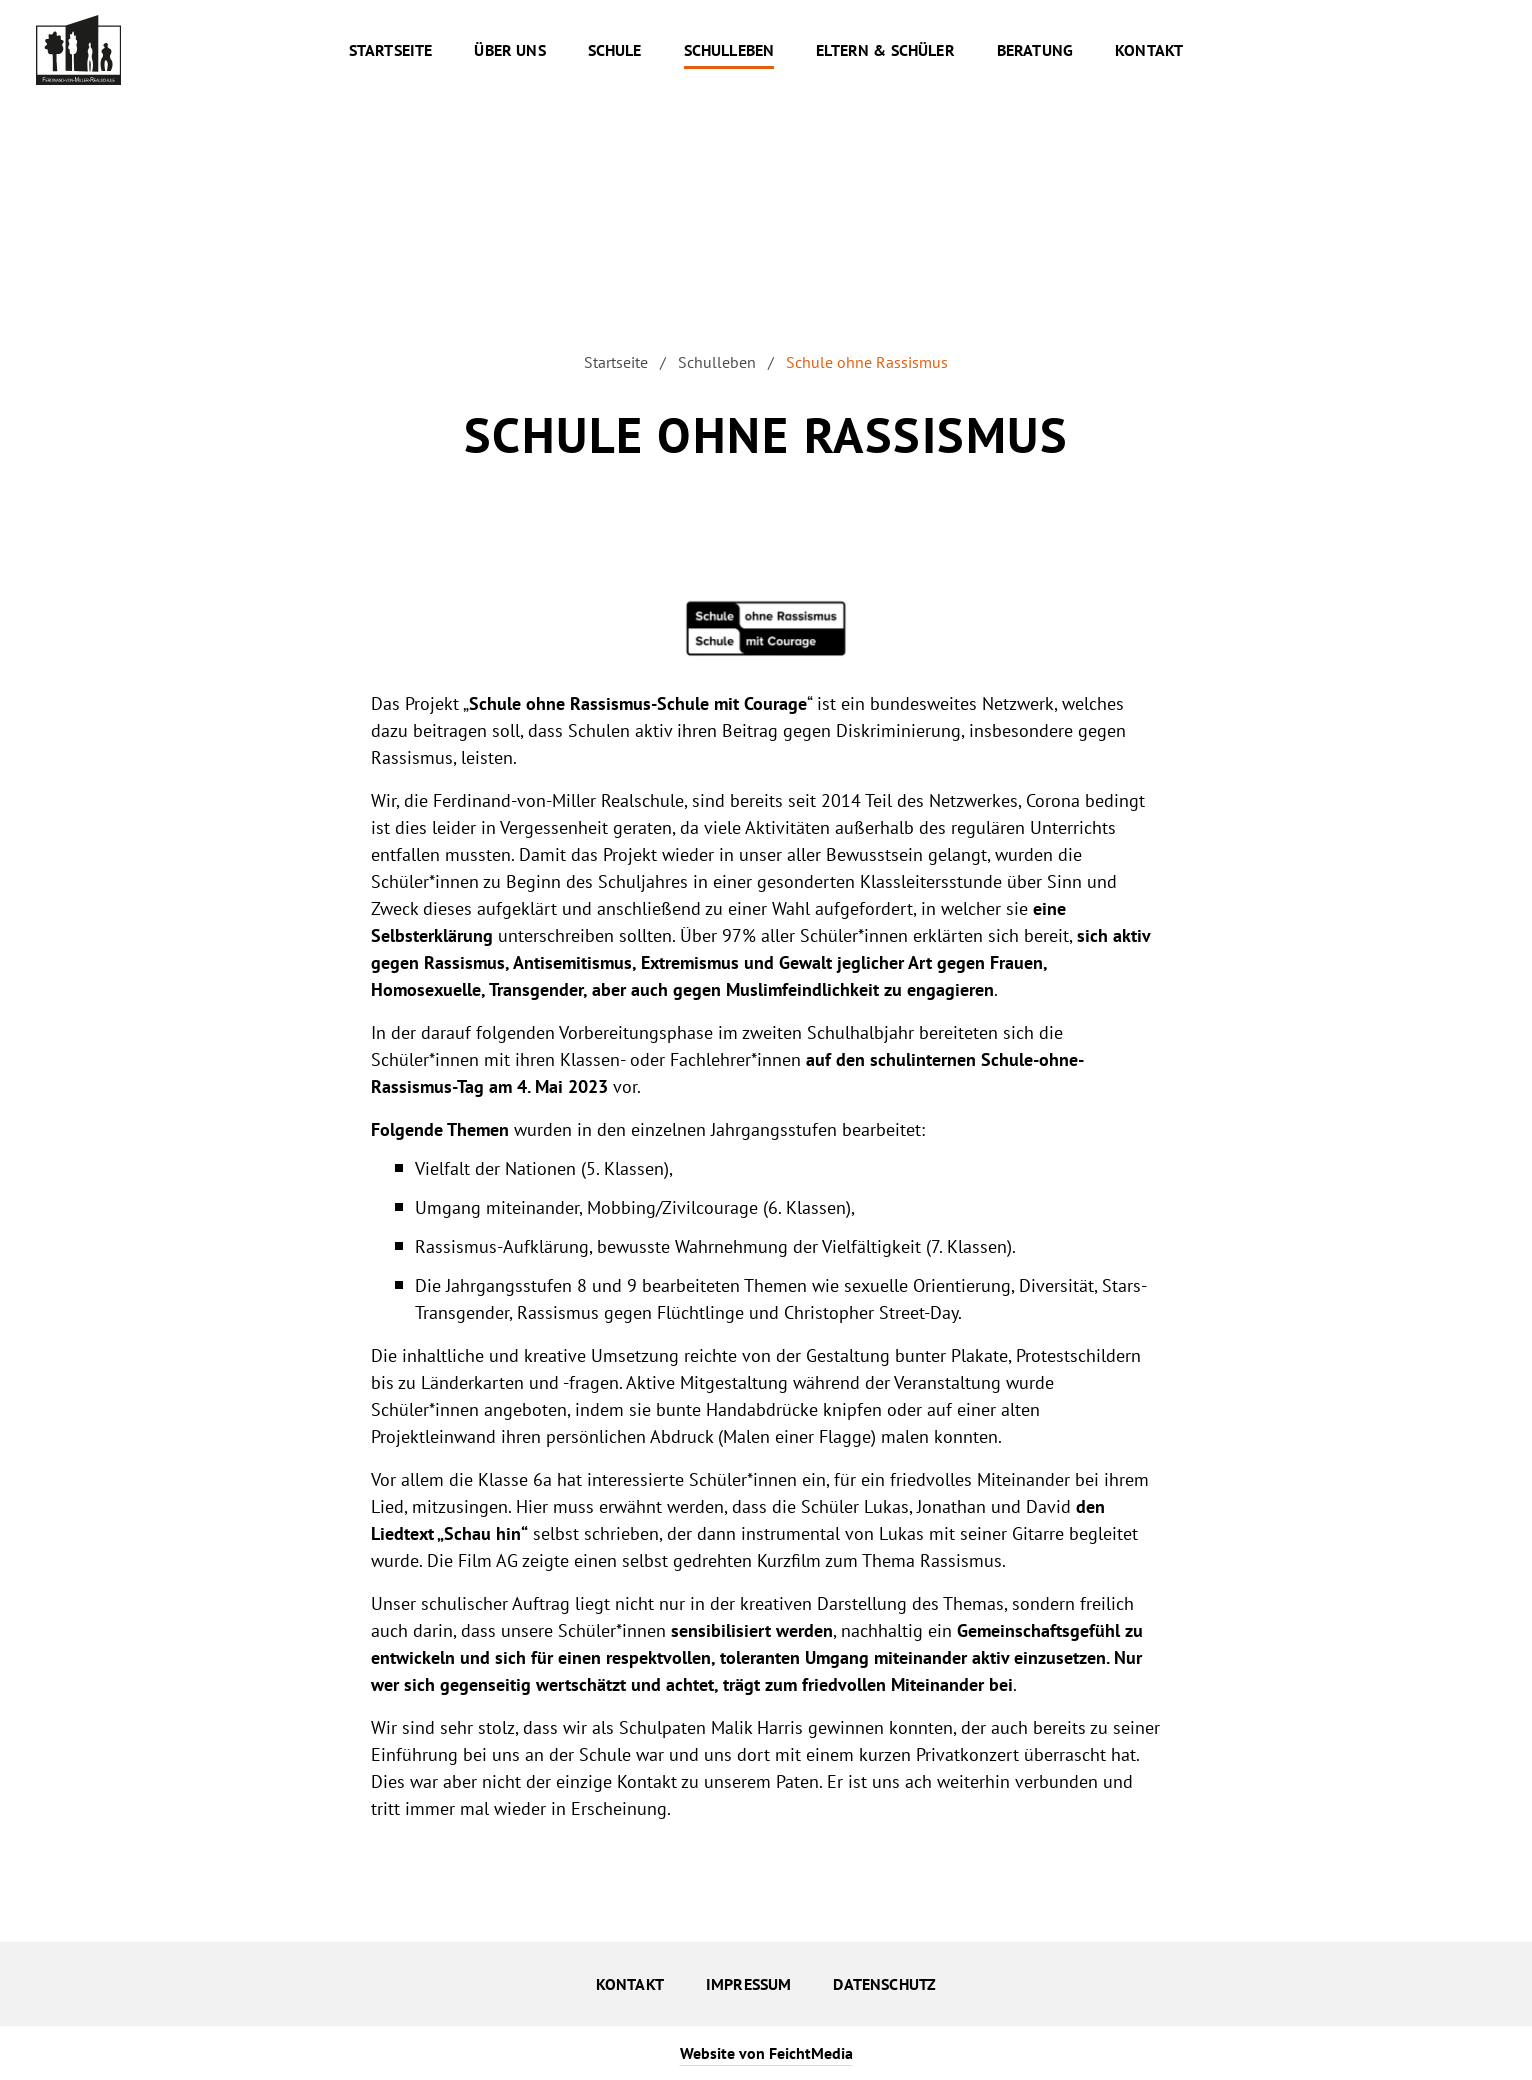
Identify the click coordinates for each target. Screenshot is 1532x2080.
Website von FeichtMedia (766, 2053)
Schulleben (717, 362)
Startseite (616, 362)
